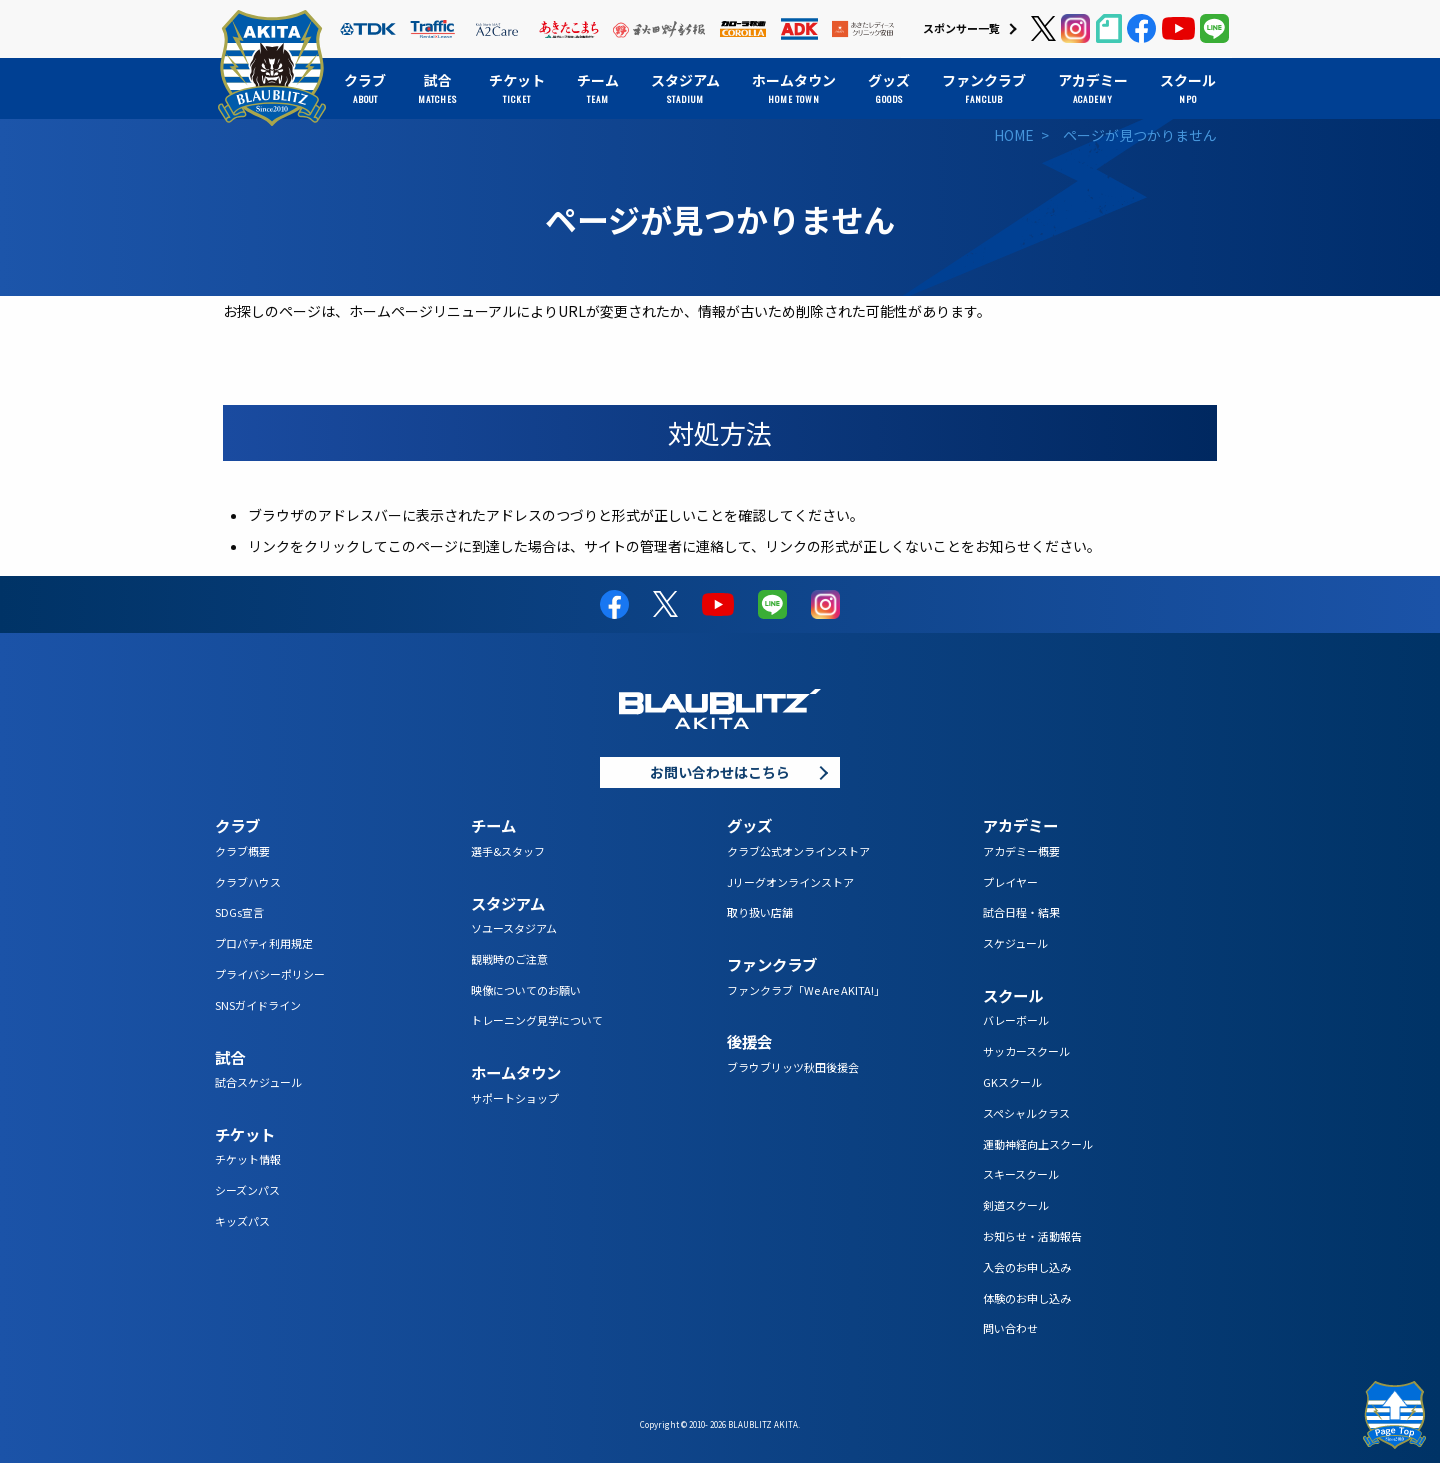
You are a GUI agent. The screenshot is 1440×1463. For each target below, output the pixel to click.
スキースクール (1021, 1174)
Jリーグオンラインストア (790, 882)
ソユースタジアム (514, 928)
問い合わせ (1010, 1328)
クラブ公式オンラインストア (798, 851)
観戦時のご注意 (509, 959)
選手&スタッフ (508, 851)
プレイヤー (1010, 882)
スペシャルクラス (1026, 1113)
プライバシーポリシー (270, 974)
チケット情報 (248, 1159)
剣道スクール (1016, 1205)
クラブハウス (248, 882)
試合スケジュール (258, 1082)
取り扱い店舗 (760, 912)
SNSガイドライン (258, 1005)
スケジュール (1015, 943)
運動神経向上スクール (1038, 1144)
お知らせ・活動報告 (1032, 1236)
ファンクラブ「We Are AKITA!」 (806, 990)
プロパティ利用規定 (264, 943)
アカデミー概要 (1021, 851)
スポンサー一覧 (961, 28)
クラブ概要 (242, 851)
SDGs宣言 (239, 912)
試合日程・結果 (1021, 912)
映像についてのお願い (526, 990)
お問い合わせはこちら (720, 772)
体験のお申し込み (1027, 1298)
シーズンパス (247, 1190)
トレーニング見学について (537, 1020)
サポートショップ (515, 1098)
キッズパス (242, 1221)
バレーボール (1016, 1020)
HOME (1014, 135)
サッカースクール (1026, 1051)
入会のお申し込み (1027, 1267)
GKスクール (1012, 1082)
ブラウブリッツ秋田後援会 (793, 1067)
